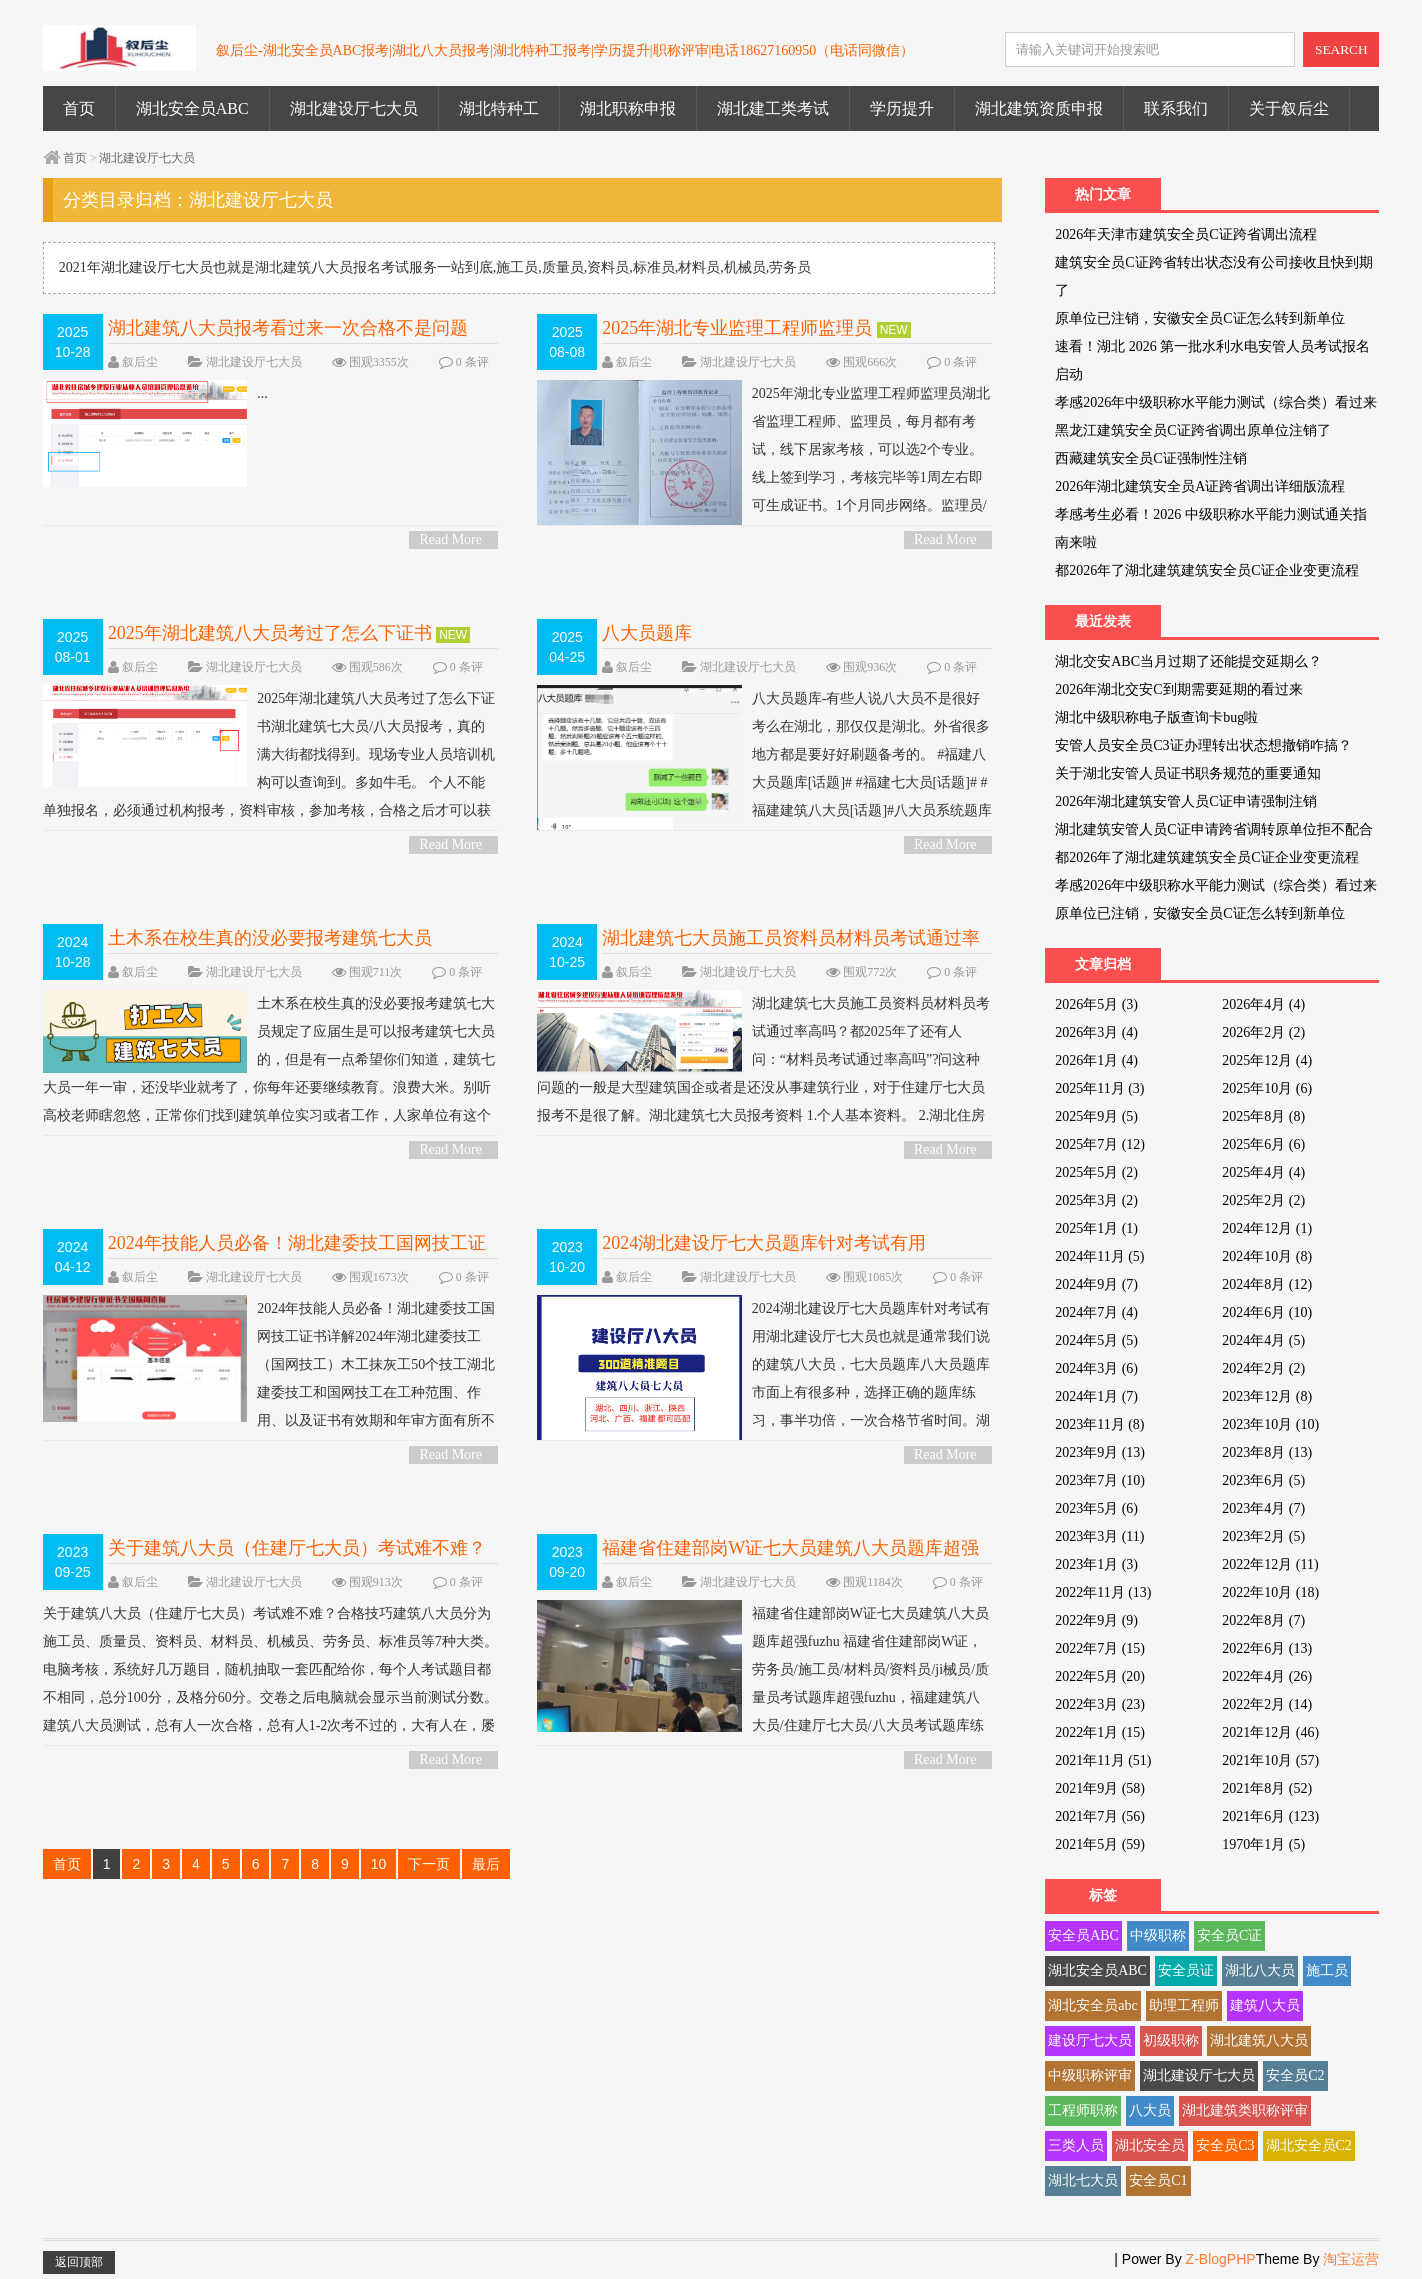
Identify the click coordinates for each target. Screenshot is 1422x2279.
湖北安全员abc (1092, 2005)
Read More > (450, 540)
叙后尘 (140, 362)
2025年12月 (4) (1267, 1060)
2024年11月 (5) (1099, 1256)
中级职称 (1158, 1935)
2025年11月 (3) (1099, 1088)
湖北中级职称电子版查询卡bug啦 (1156, 717)
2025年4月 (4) (1263, 1172)
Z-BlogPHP (1221, 2259)
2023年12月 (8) (1267, 1396)
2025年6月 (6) (1263, 1144)
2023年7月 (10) (1100, 1480)
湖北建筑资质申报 (1039, 108)
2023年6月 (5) (1263, 1480)
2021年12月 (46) (1270, 1732)
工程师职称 (1083, 2110)
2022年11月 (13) (1103, 1592)
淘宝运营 (1351, 2259)
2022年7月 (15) (1100, 1648)
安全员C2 (1295, 2075)
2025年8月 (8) (1263, 1116)
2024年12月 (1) (1267, 1228)
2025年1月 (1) (1096, 1228)
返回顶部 (79, 2262)
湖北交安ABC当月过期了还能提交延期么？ (1188, 661)
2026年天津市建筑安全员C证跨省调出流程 (1185, 234)
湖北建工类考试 (773, 108)
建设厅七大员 (1090, 2040)
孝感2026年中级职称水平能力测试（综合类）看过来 (1216, 402)
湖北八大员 (1260, 1970)
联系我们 (1176, 108)
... (156, 394)
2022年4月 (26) (1267, 1676)
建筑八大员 (1265, 2005)
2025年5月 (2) (1096, 1172)
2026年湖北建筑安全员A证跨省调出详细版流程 (1200, 486)
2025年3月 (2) (1096, 1200)
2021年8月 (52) (1267, 1788)
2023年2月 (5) (1263, 1536)
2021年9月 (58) (1100, 1788)
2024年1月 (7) (1096, 1396)
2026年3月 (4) (1096, 1032)
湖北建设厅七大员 (354, 108)
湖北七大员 (1083, 2180)
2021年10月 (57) (1270, 1760)
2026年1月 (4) (1096, 1060)
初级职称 (1171, 2040)
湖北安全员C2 (1309, 2145)
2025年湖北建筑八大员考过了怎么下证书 (270, 633)
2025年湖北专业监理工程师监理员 (737, 328)
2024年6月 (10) (1267, 1312)
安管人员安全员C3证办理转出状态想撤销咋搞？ (1203, 745)
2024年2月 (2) (1263, 1368)
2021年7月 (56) (1100, 1816)
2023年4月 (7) (1263, 1508)
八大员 (1150, 2110)
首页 (79, 108)
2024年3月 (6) (1096, 1368)
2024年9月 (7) (1096, 1284)
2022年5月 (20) (1100, 1676)
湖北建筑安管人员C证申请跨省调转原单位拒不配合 (1213, 829)
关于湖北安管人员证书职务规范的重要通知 (1188, 773)
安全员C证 (1229, 1935)
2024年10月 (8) (1267, 1256)
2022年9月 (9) (1096, 1620)
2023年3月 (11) (1099, 1536)
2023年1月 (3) (1096, 1564)
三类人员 (1076, 2145)
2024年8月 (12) (1267, 1284)
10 (379, 1864)
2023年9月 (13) (1100, 1452)
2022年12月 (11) (1270, 1564)
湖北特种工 (499, 108)
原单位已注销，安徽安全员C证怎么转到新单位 (1199, 318)
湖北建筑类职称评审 (1245, 2110)
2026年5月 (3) (1096, 1004)
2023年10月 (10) (1270, 1424)
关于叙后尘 (1289, 108)
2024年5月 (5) (1096, 1340)
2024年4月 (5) (1263, 1340)
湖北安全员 (1150, 2145)
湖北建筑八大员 (1259, 2040)
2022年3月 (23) (1100, 1704)
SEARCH (1341, 49)
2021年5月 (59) (1100, 1844)
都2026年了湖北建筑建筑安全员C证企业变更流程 (1206, 570)
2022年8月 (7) (1263, 1620)
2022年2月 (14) (1267, 1704)
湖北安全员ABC (192, 108)
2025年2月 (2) (1263, 1200)
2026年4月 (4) (1263, 1004)
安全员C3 (1225, 2145)
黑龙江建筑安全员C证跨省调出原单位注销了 (1192, 430)
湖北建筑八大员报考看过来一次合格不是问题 (288, 328)
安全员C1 (1158, 2180)
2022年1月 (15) (1100, 1732)
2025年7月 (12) (1100, 1144)
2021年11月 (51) (1103, 1760)
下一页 (429, 1864)
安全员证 (1186, 1970)
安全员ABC (1083, 1935)
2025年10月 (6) (1267, 1088)
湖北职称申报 (628, 108)
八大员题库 (647, 633)
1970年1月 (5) (1263, 1844)
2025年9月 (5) (1096, 1116)
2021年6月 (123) (1270, 1816)
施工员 (1327, 1970)
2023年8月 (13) (1267, 1452)
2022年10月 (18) (1270, 1592)
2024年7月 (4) (1096, 1312)
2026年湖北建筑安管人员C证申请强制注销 (1185, 801)
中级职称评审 (1090, 2075)
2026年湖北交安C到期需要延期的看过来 (1178, 689)
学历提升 (902, 108)
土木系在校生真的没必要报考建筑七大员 (270, 938)
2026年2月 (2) (1263, 1032)
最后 (486, 1864)
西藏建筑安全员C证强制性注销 (1150, 458)
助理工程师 (1184, 2005)
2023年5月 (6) (1096, 1508)
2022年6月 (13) (1267, 1648)
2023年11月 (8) (1099, 1424)
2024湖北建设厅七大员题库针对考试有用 (764, 1243)
